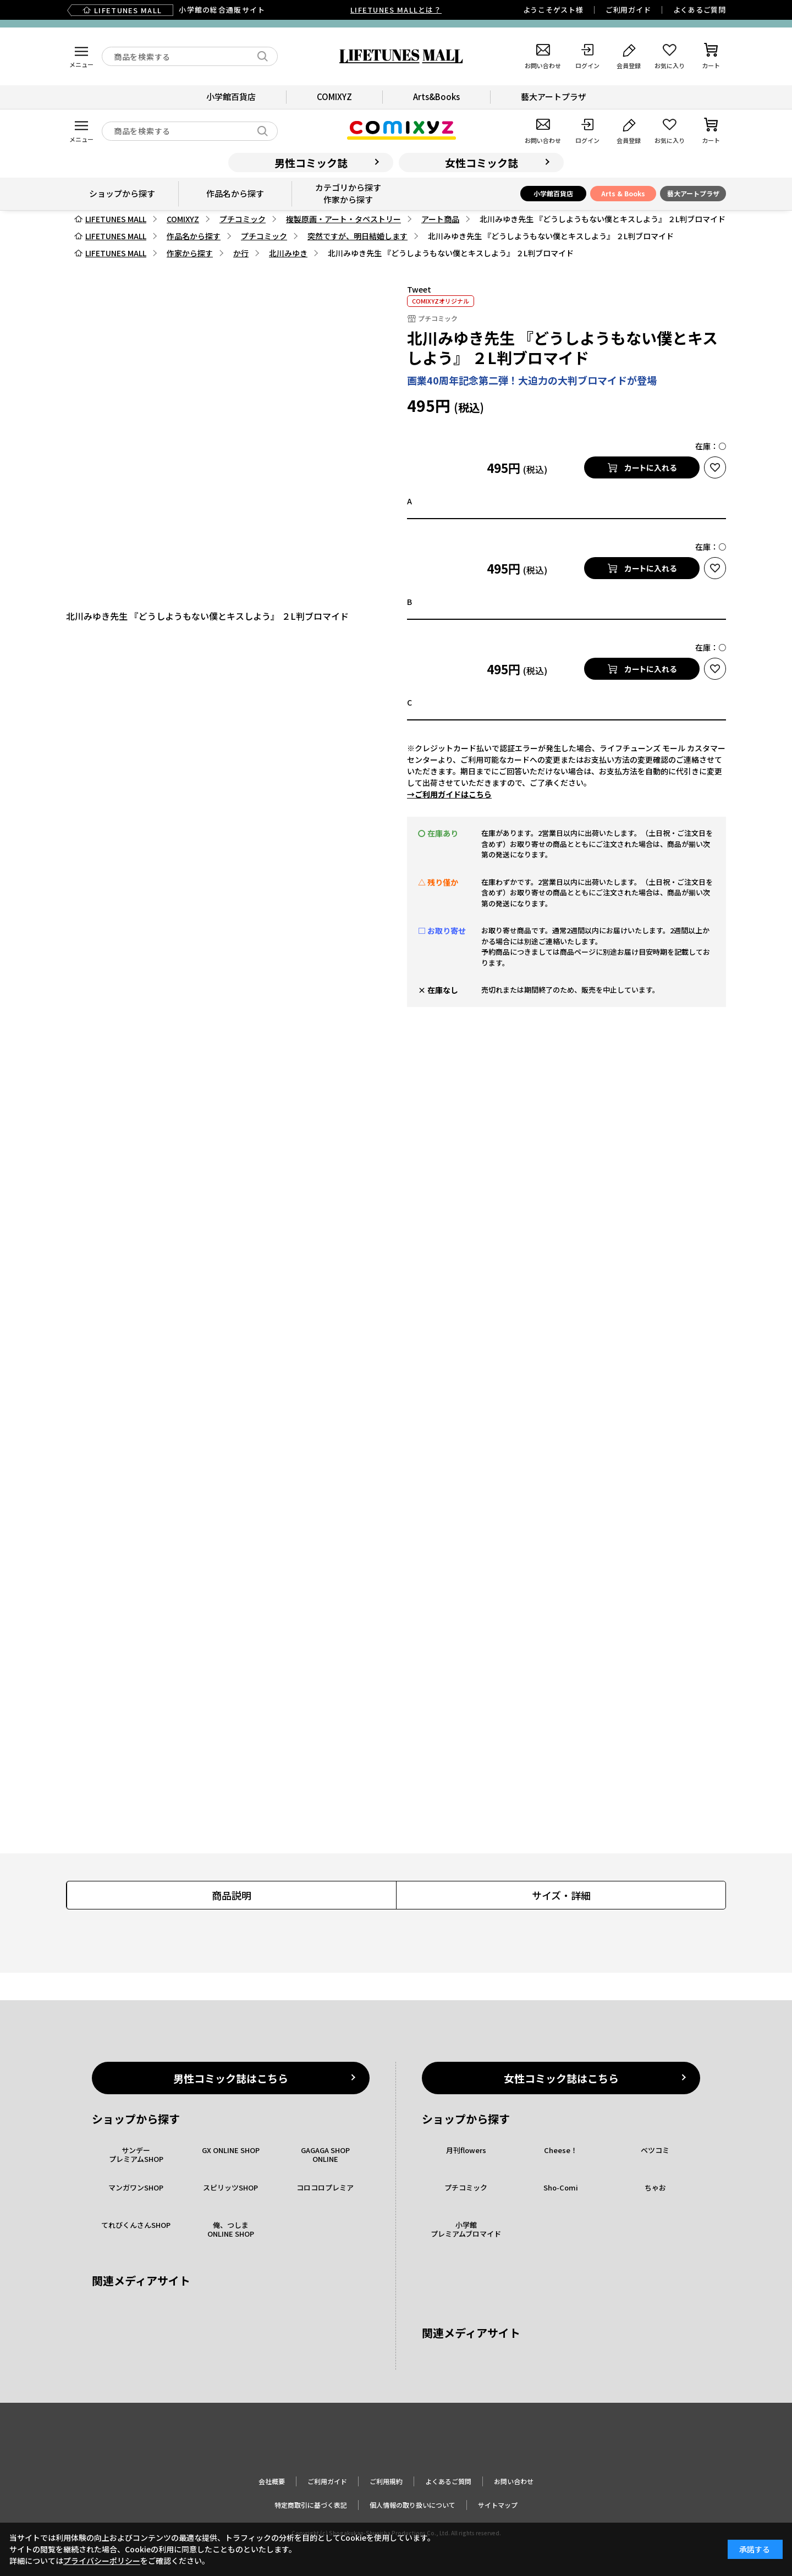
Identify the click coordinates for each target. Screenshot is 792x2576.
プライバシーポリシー (101, 2560)
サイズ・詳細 (561, 1895)
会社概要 (271, 2481)
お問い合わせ (514, 2481)
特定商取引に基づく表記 (310, 2504)
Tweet (419, 289)
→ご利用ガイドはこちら (449, 794)
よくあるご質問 (699, 9)
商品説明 (231, 1895)
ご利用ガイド (628, 9)
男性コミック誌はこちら (230, 2078)
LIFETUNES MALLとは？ (396, 9)
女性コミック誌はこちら (561, 2078)
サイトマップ (498, 2504)
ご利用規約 (386, 2481)
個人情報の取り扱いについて (412, 2504)
